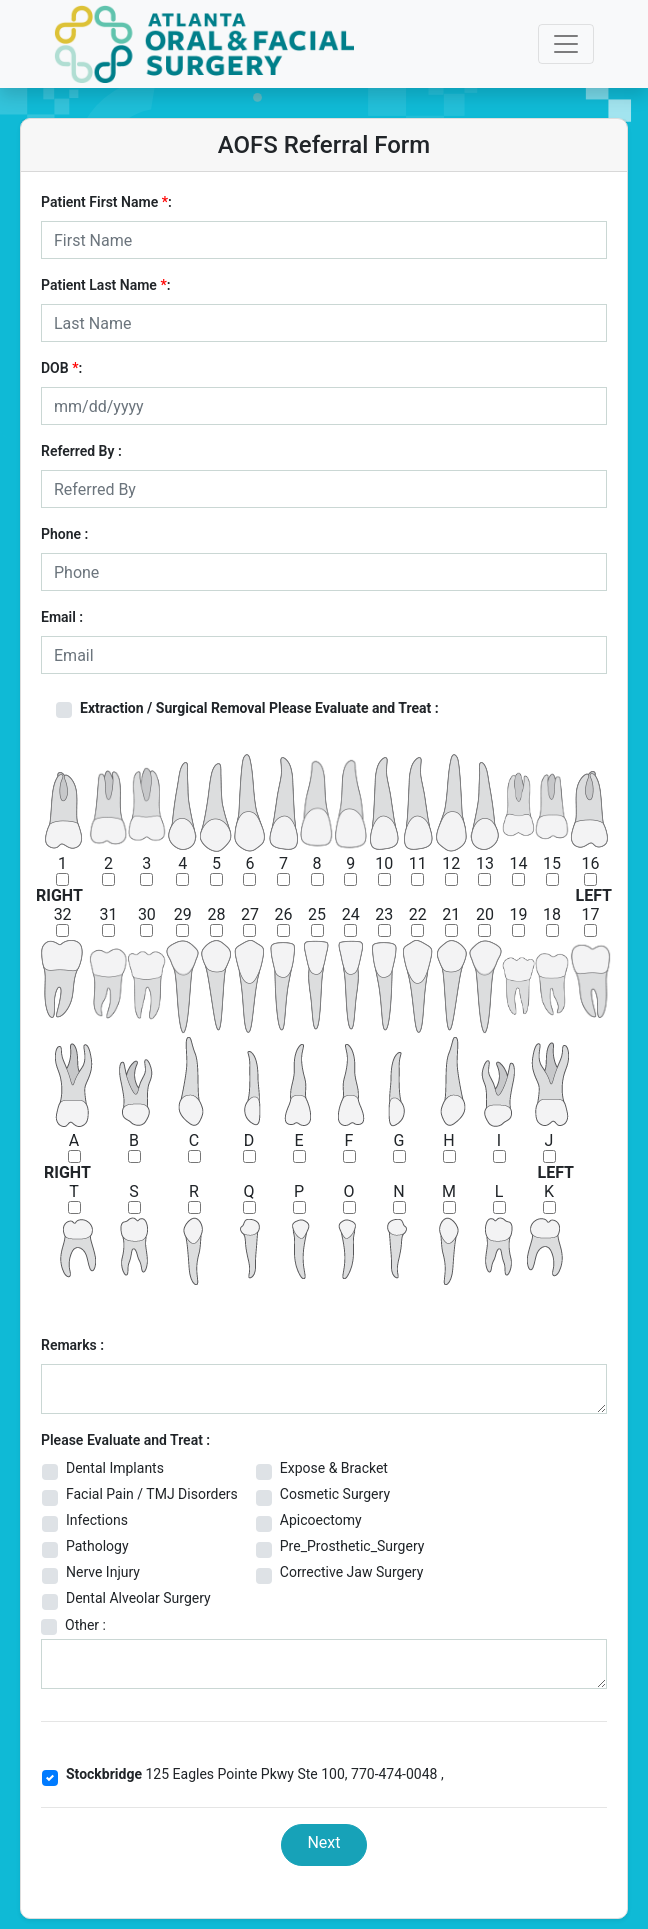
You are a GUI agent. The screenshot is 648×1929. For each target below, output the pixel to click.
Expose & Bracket (334, 1468)
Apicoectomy (321, 1520)
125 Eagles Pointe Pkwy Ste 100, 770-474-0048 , (255, 1774)
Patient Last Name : (106, 285)
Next (323, 1842)
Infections (97, 1520)
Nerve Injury (103, 1572)
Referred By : (81, 451)
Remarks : (72, 1345)
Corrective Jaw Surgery (352, 1572)
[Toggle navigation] (566, 44)
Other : (85, 1625)
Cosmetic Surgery (335, 1494)
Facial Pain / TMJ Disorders (152, 1494)
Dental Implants (115, 1468)
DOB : (61, 368)
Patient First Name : (106, 202)
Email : (62, 617)
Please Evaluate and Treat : (125, 1440)
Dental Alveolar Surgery (138, 1598)
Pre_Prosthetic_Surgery (352, 1546)
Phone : (64, 534)
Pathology (97, 1546)
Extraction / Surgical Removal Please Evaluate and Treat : (259, 708)
